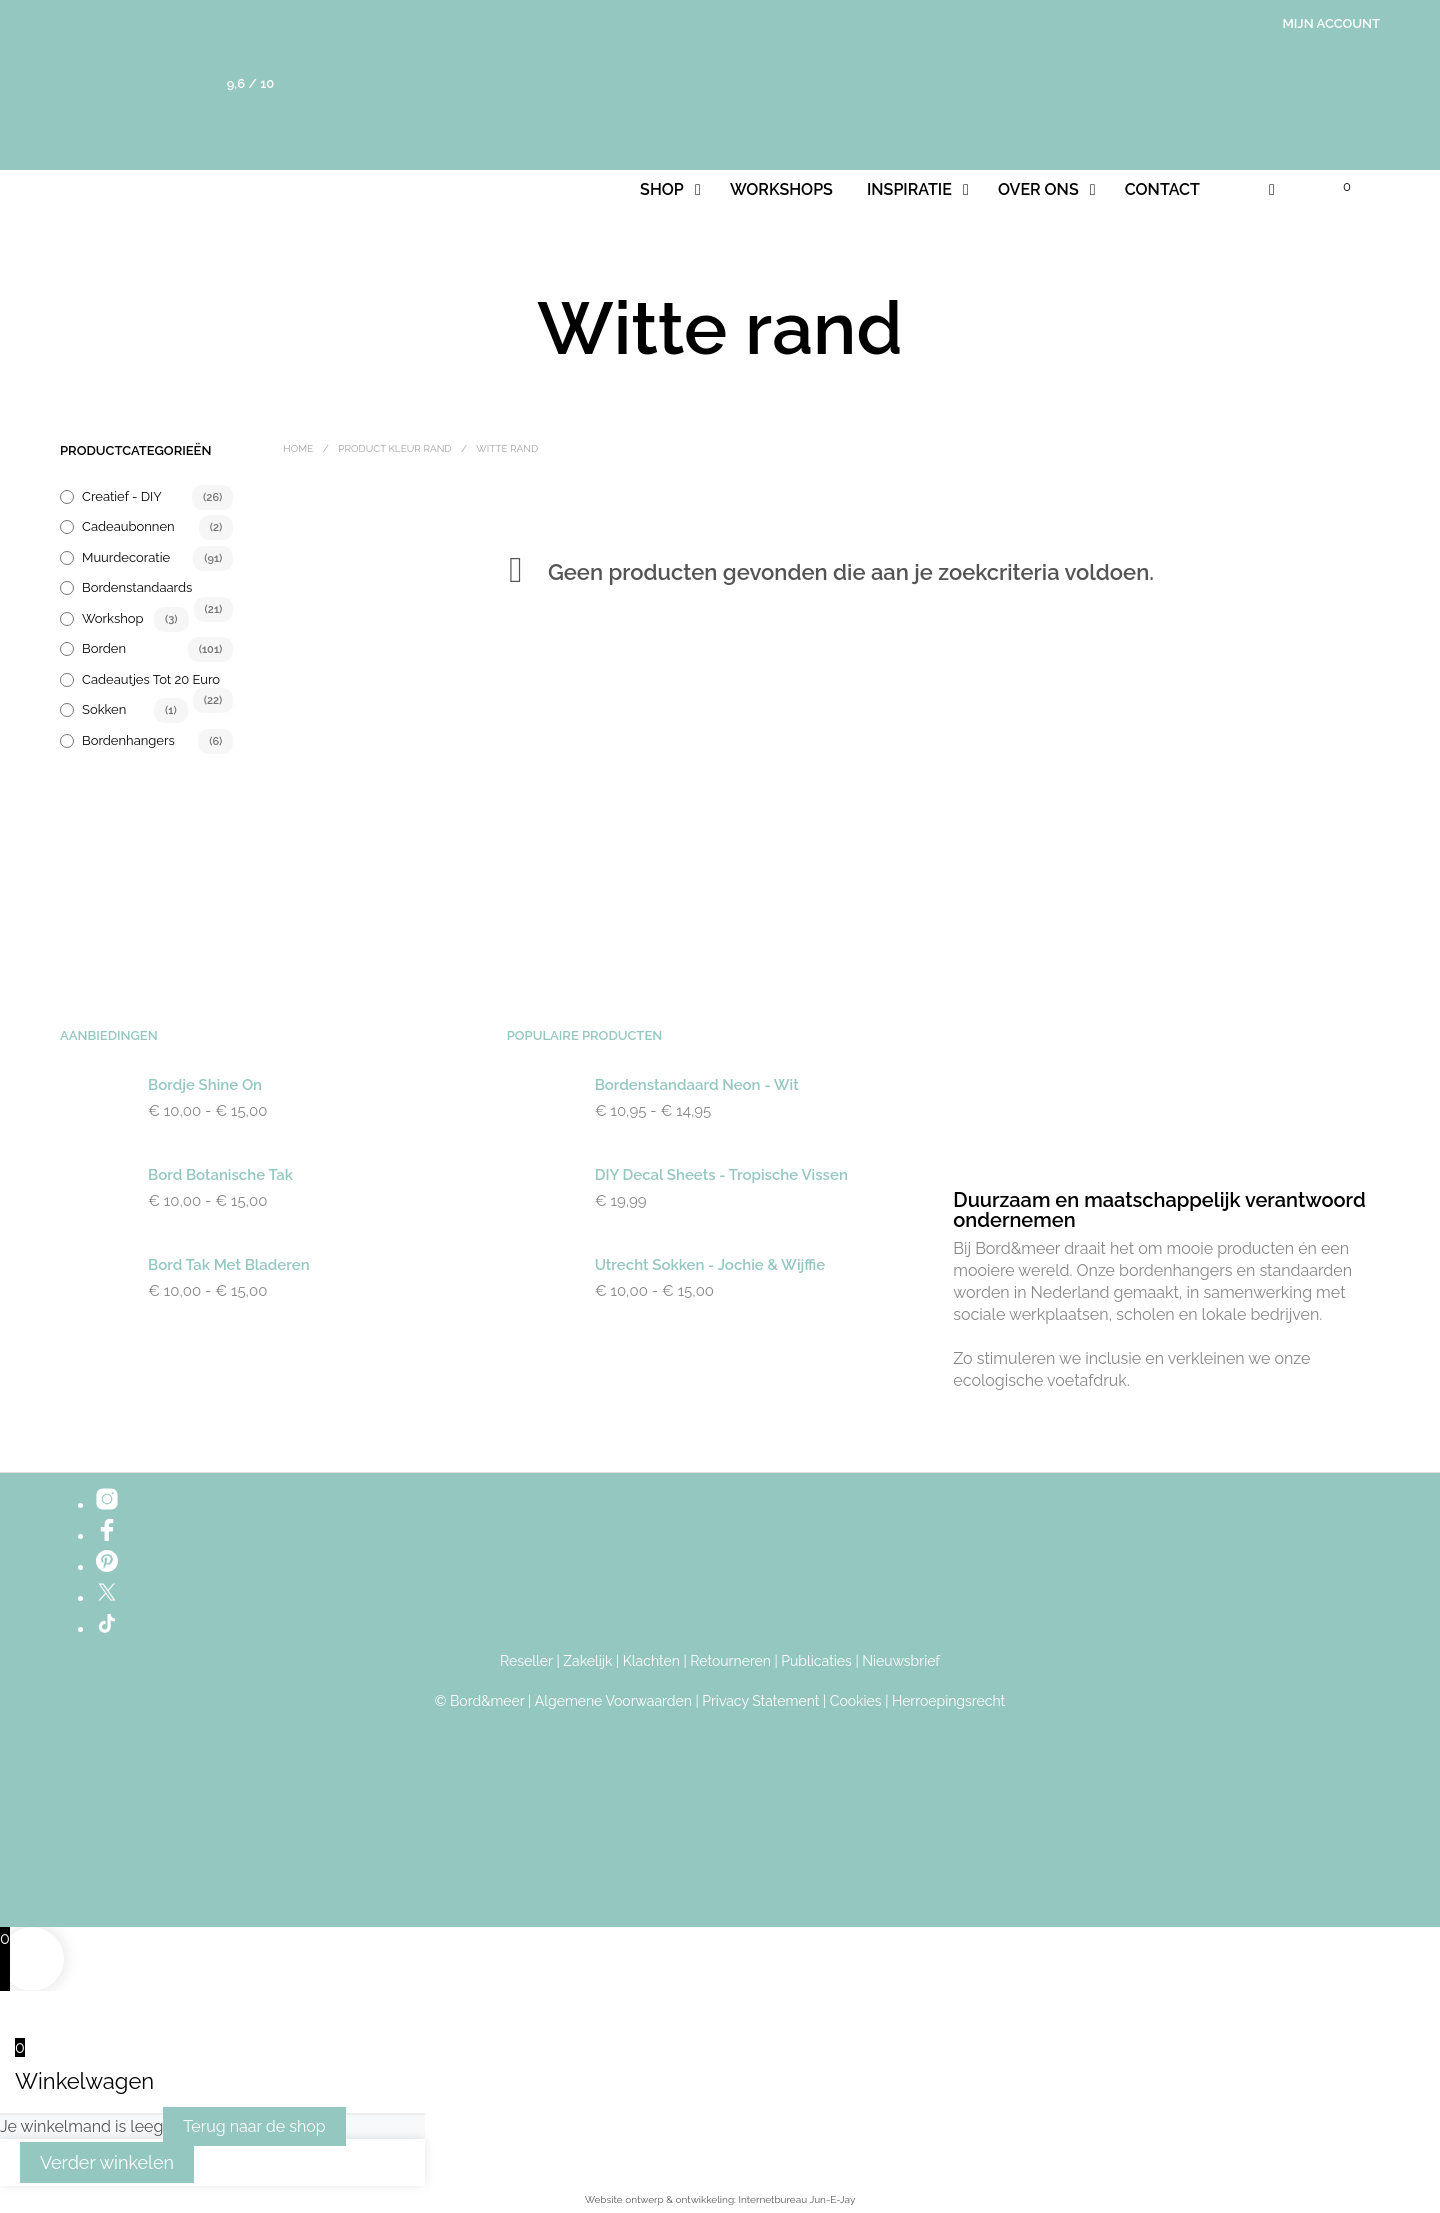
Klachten (651, 1661)
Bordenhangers (128, 740)
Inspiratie (909, 189)
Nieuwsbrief (901, 1661)
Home (298, 448)
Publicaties (816, 1661)
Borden (104, 648)
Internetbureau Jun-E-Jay (797, 2199)
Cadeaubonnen (128, 526)
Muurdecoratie (126, 557)
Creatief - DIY (122, 496)
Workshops (781, 189)
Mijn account (1332, 23)
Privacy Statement (760, 1701)
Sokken (104, 709)
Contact (1162, 189)
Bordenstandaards (137, 587)
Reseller (526, 1661)
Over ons (1038, 189)
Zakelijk (587, 1661)
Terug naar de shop (254, 2126)
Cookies (856, 1701)
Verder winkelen (107, 2162)
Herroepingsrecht (948, 1701)
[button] (1335, 187)
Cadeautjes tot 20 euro (151, 679)
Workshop (113, 618)
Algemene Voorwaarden (613, 1701)
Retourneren (730, 1661)
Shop (662, 189)
